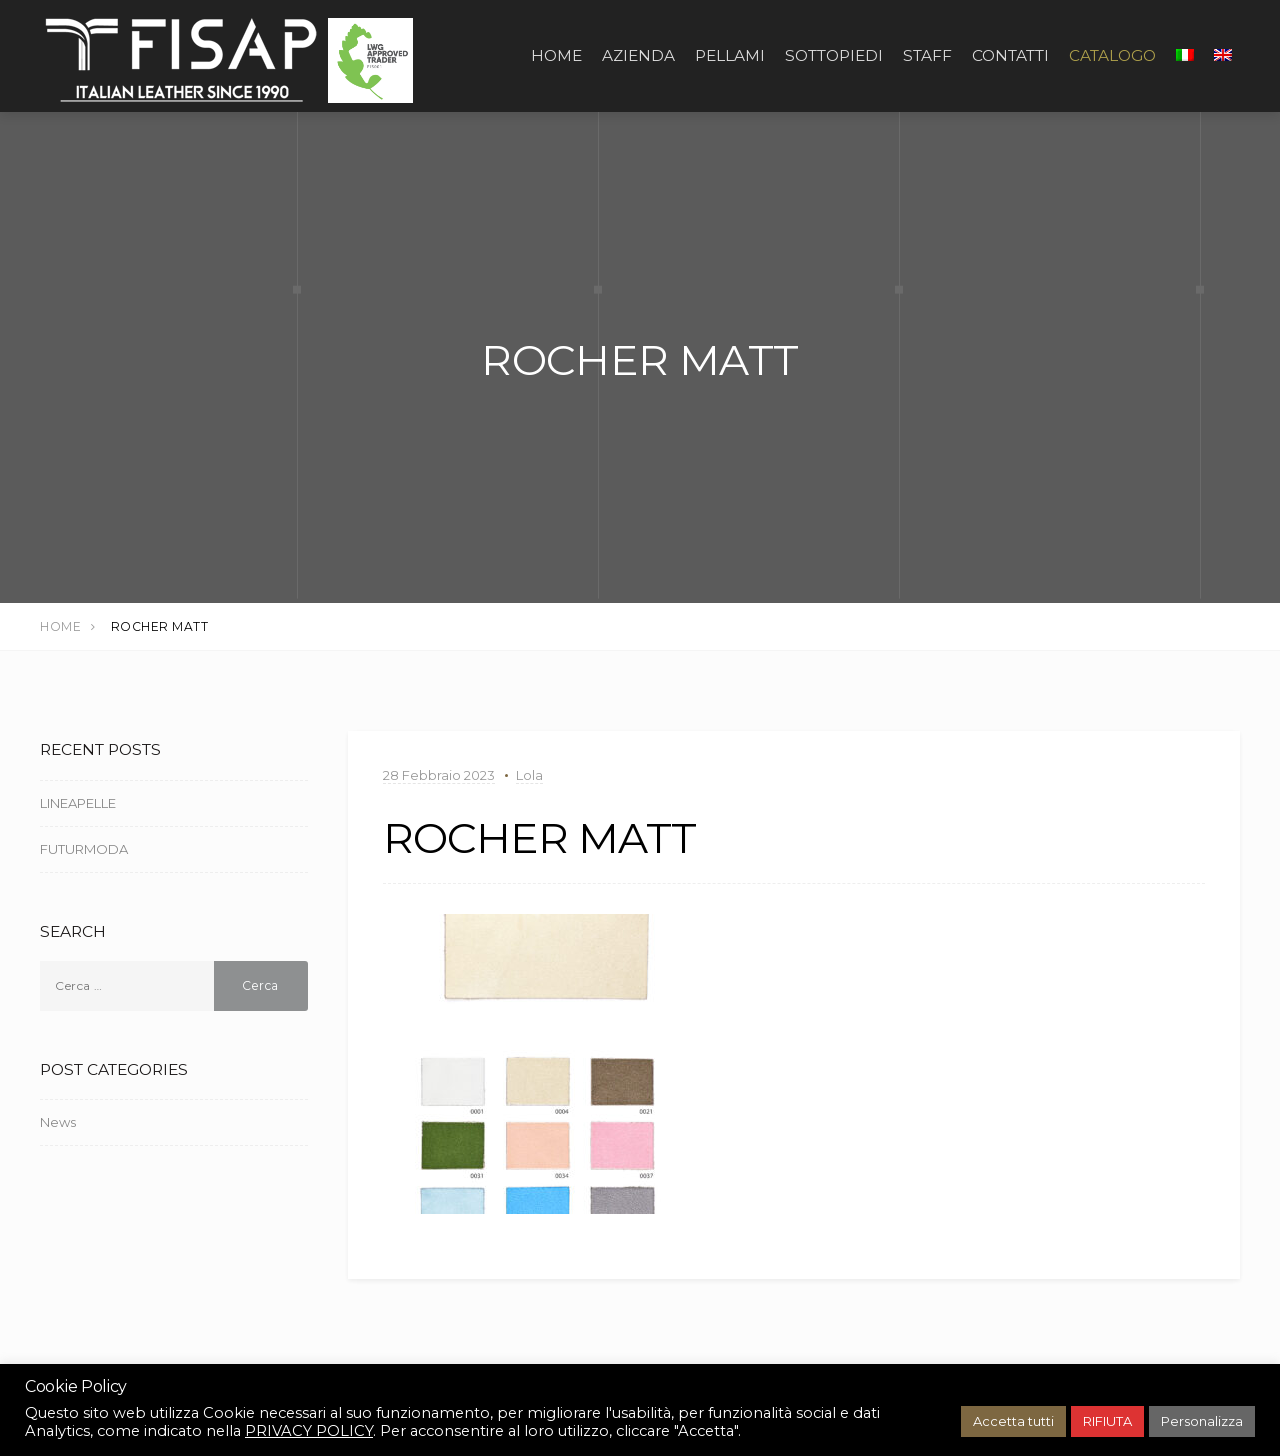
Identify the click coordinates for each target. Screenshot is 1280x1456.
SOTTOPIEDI (834, 55)
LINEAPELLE (78, 803)
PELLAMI (730, 55)
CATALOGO (1112, 55)
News (58, 1122)
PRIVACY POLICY (309, 1431)
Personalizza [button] (1202, 1421)
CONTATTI (1010, 55)
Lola (529, 775)
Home (556, 55)
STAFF (927, 55)
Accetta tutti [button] (1013, 1421)
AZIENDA (638, 55)
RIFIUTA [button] (1107, 1421)
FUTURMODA (84, 849)
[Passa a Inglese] (1223, 56)
